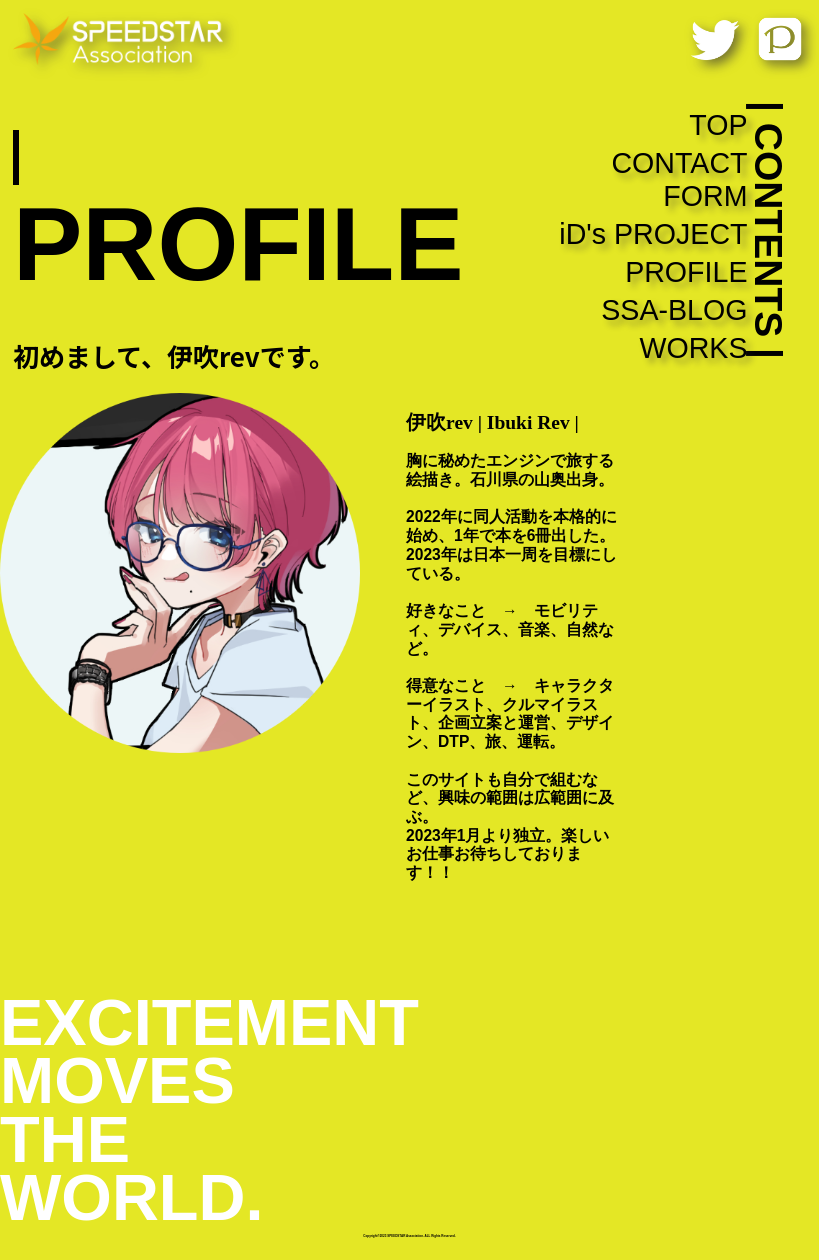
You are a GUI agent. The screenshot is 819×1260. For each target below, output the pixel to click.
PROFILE (686, 272)
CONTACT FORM (679, 179)
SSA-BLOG (674, 310)
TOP (718, 125)
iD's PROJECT (653, 234)
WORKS (693, 348)
